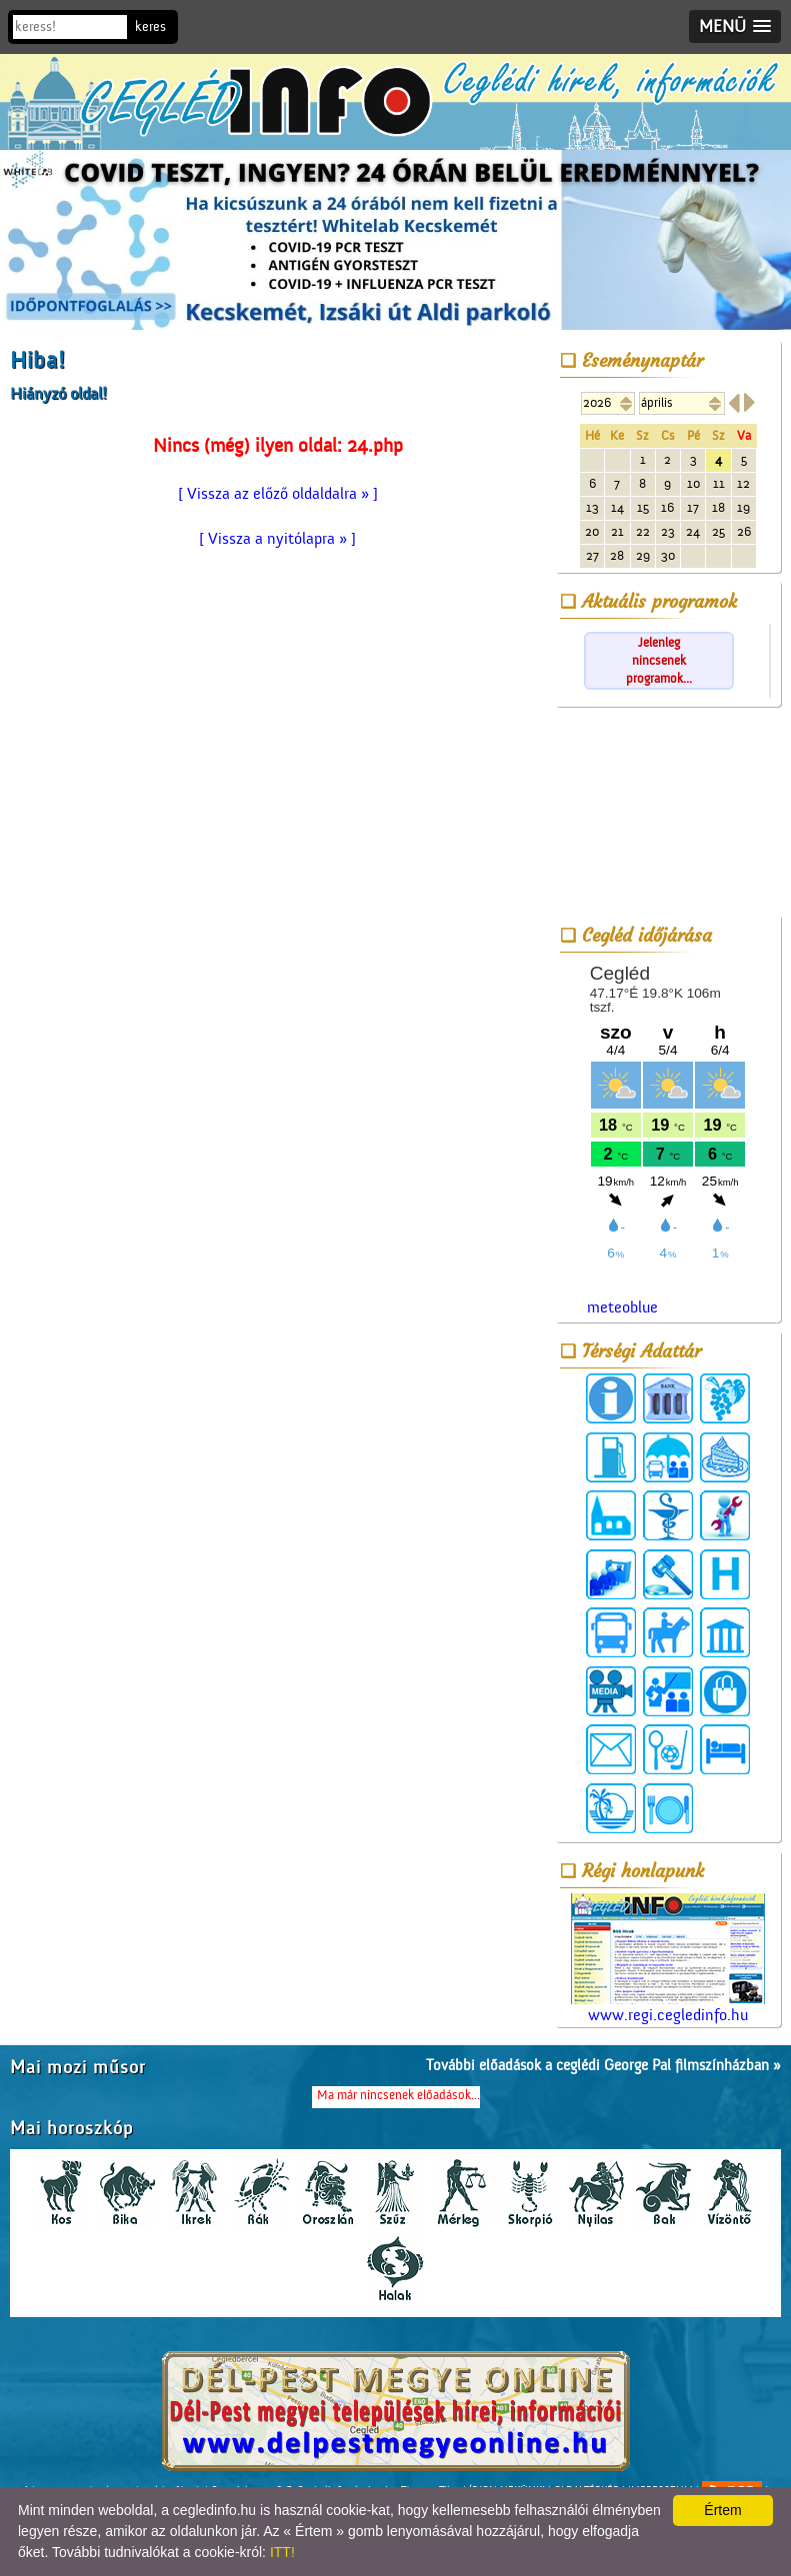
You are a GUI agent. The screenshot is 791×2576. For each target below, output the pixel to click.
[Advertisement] (668, 815)
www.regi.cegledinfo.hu (668, 1958)
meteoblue (622, 1307)
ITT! (282, 2552)
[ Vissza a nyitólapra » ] (277, 539)
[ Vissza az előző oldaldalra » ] (278, 494)
